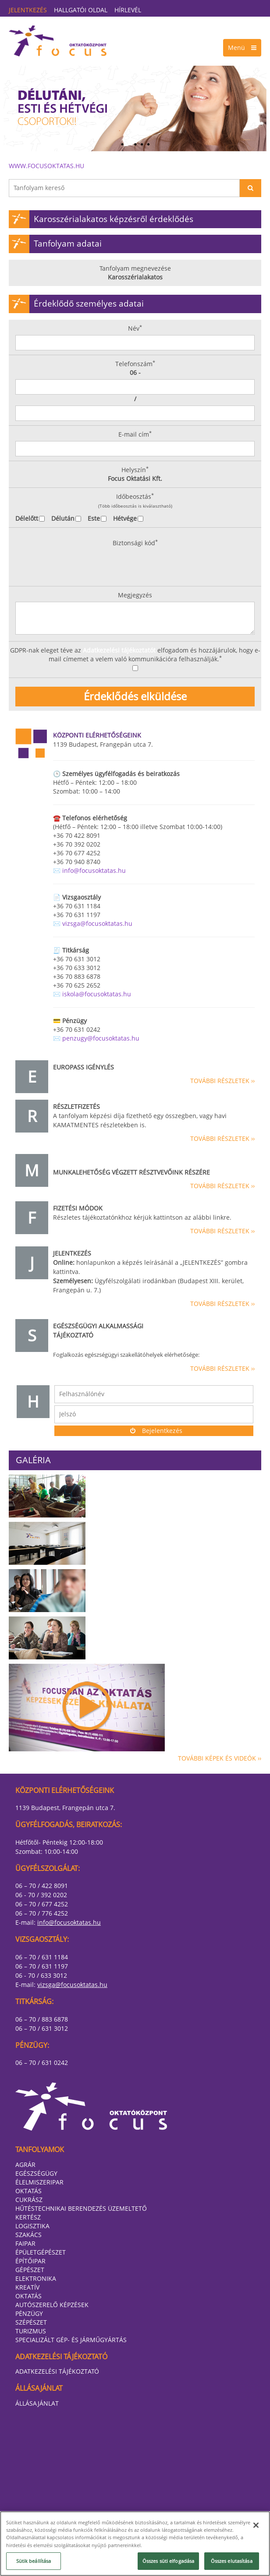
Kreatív (27, 2287)
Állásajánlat (37, 2403)
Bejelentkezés (153, 1431)
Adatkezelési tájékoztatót (119, 650)
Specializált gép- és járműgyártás (71, 2340)
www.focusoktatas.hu (46, 166)
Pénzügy (29, 2313)
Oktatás (28, 2191)
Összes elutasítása (231, 2561)
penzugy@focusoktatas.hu (100, 1038)
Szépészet (31, 2322)
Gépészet (29, 2269)
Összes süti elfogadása (168, 2561)
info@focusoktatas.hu (94, 870)
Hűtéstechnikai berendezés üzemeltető (81, 2208)
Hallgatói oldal (80, 10)
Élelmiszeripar (39, 2182)
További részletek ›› (222, 1080)
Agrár (25, 2164)
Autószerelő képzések (52, 2305)
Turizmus (30, 2331)
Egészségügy (36, 2173)
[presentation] (75, 564)
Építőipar (30, 2261)
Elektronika (35, 2278)
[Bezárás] (256, 2525)
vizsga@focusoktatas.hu (97, 923)
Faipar (25, 2243)
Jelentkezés (28, 10)
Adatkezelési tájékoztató (57, 2371)
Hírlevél (127, 10)
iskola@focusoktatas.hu (96, 994)
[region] (135, 2543)
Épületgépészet (40, 2252)
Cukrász (29, 2199)
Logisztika (32, 2226)
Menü (242, 47)
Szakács (28, 2234)
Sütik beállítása (33, 2561)
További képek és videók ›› (219, 1758)
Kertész (28, 2217)
